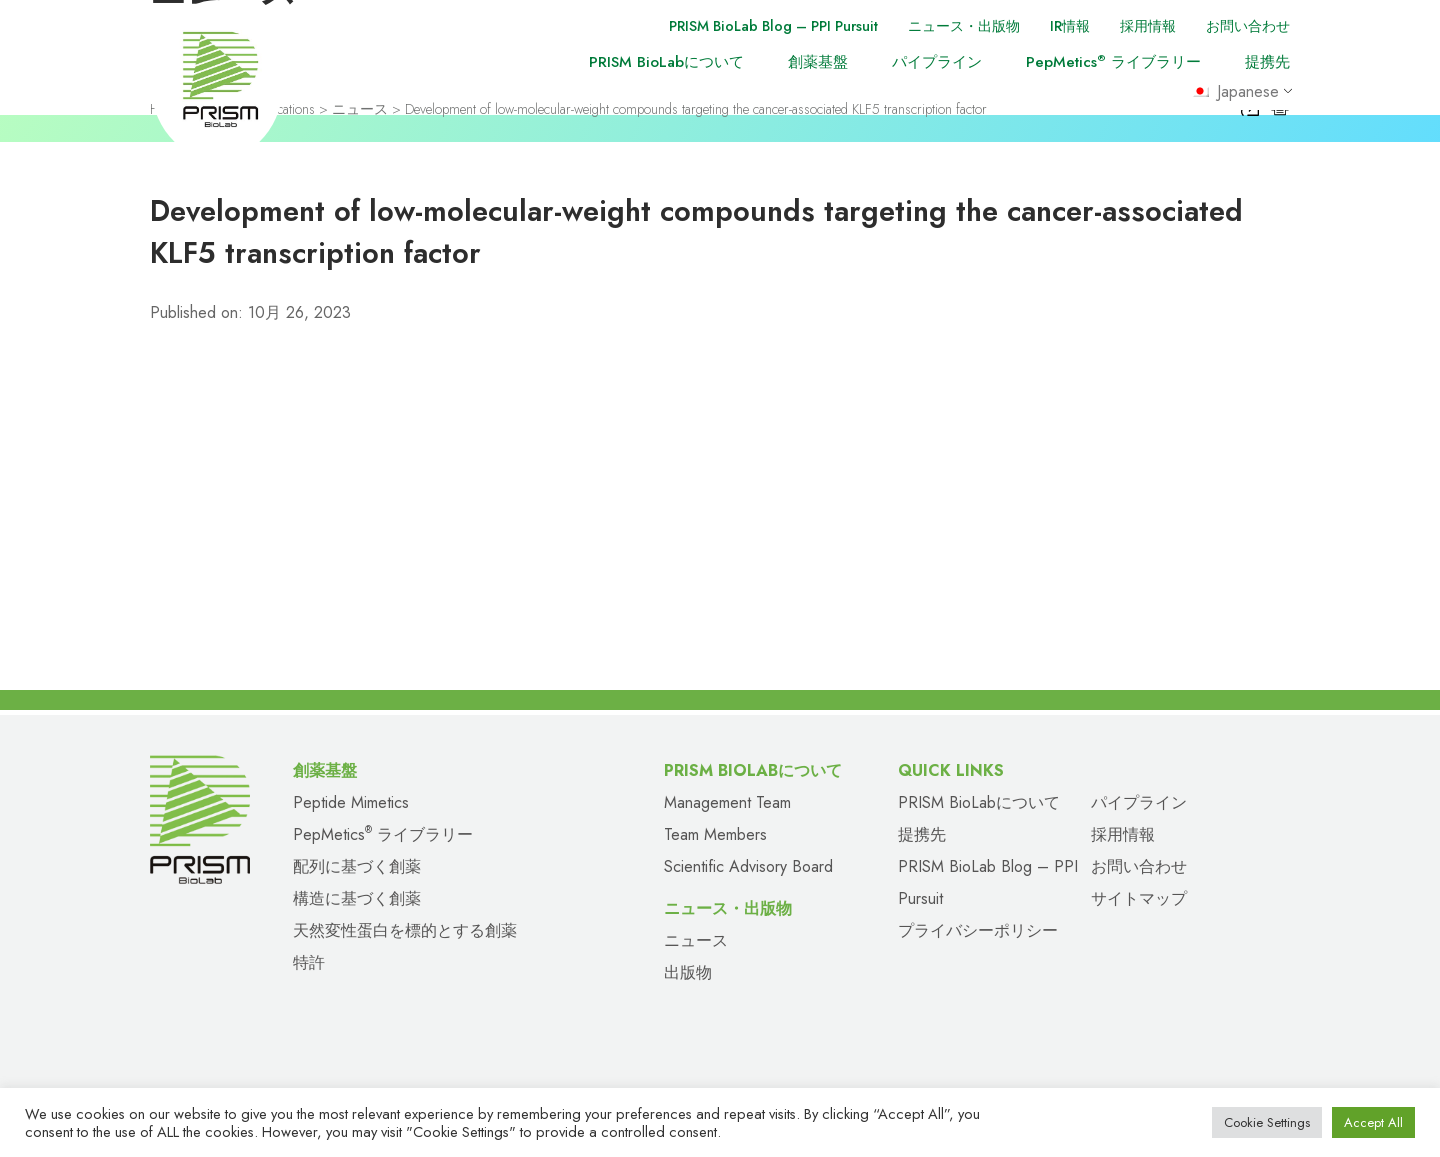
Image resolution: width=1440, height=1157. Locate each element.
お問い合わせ (1245, 26)
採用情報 (1140, 26)
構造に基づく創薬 (357, 898)
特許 (309, 962)
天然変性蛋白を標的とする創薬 (405, 930)
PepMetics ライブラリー (1113, 62)
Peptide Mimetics (351, 802)
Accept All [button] (1373, 1122)
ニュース (696, 940)
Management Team (727, 802)
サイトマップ (1139, 898)
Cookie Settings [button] (1267, 1122)
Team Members (715, 834)
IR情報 (1058, 26)
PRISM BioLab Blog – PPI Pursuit (745, 26)
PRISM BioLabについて (666, 62)
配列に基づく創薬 (357, 866)
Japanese (1239, 93)
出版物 (688, 972)
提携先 (1267, 62)
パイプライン (937, 62)
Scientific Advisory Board (748, 866)
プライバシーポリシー (978, 930)
